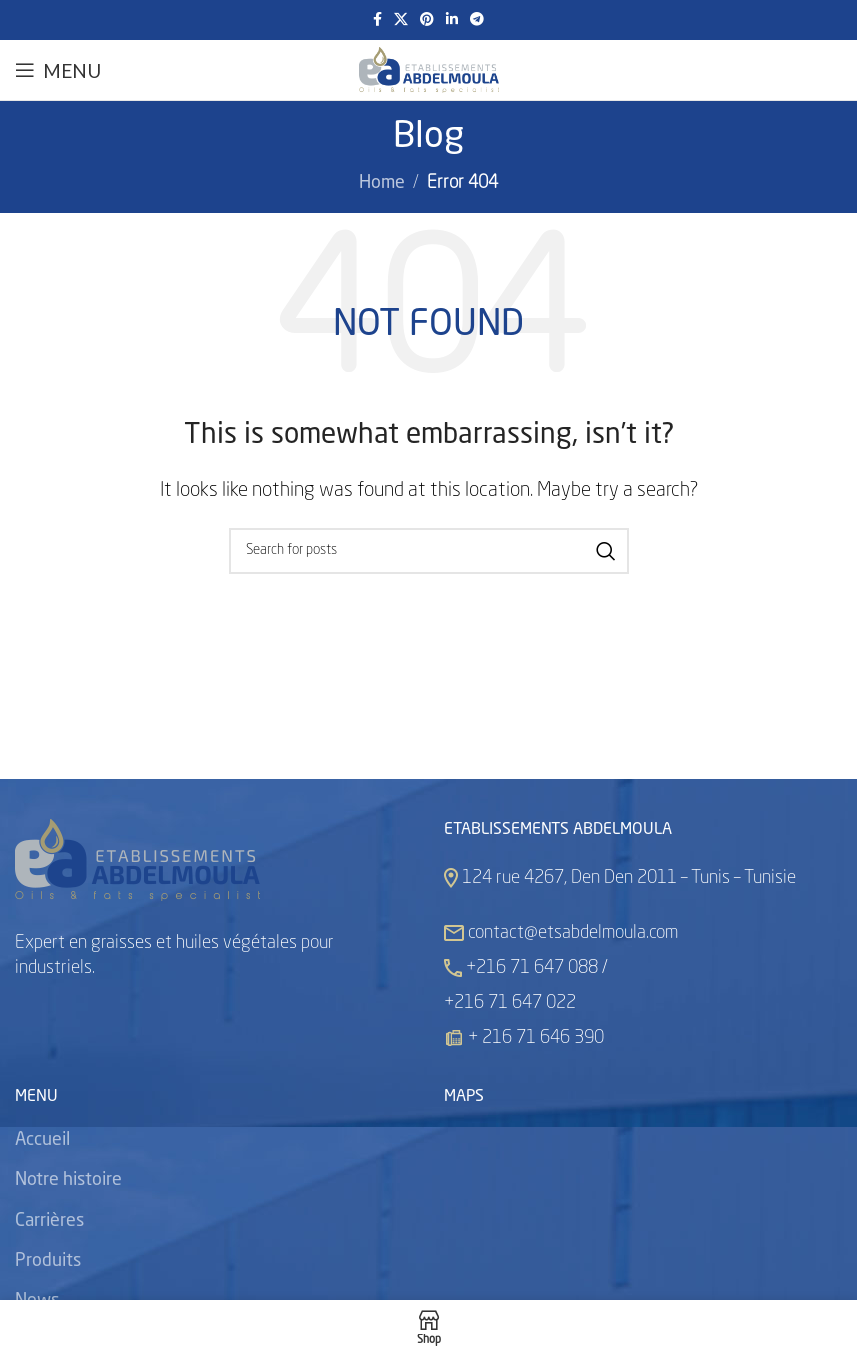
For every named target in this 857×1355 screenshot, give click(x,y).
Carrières (49, 1221)
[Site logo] (429, 70)
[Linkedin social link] (452, 20)
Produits (48, 1261)
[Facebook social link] (377, 20)
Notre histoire (68, 1180)
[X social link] (401, 20)
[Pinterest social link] (427, 20)
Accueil (42, 1140)
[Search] (429, 551)
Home (382, 183)
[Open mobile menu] (58, 70)
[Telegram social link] (477, 20)
